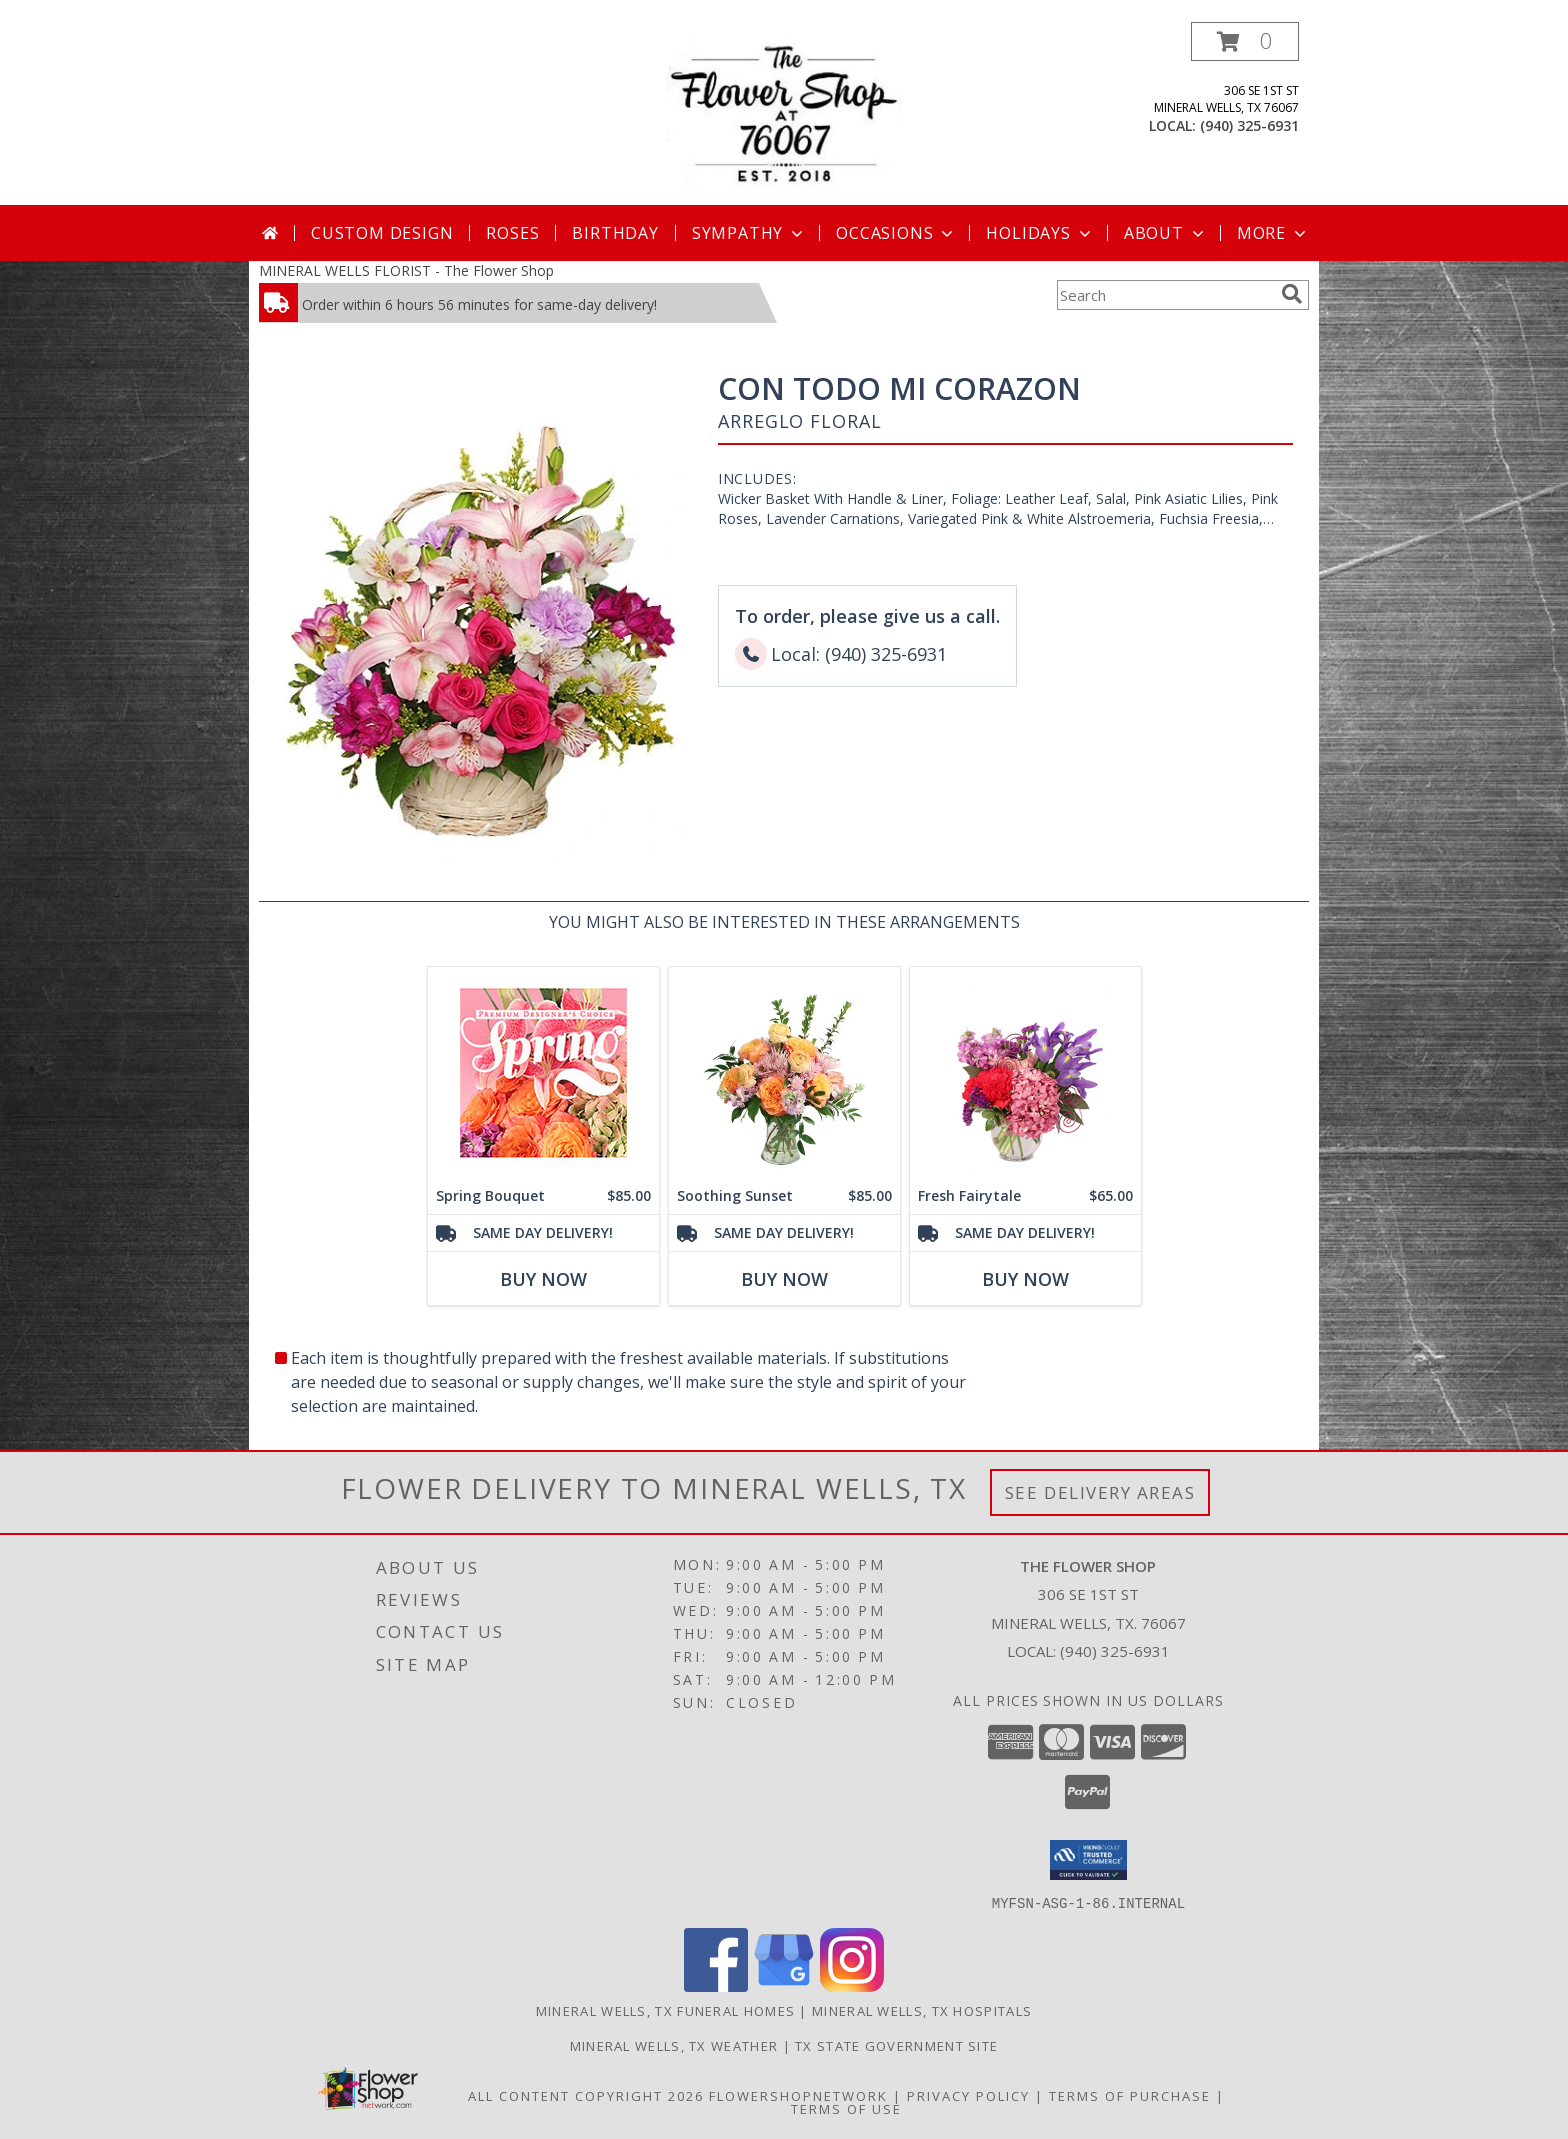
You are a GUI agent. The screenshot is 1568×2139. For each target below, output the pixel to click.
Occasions (896, 233)
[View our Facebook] (716, 1985)
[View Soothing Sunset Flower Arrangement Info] (784, 1072)
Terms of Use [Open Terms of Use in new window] (846, 2108)
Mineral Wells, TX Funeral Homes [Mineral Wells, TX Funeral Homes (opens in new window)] (665, 2010)
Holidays (1040, 233)
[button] (1245, 41)
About (1166, 233)
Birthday (615, 233)
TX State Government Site (896, 2045)
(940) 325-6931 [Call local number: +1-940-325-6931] (1249, 125)
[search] (1292, 294)
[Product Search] (1165, 295)
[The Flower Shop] (784, 113)
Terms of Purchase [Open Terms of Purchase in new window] (1130, 2095)
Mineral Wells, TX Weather (674, 2045)
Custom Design (382, 233)
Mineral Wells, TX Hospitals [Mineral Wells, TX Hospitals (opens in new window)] (922, 2010)
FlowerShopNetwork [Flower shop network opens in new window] (798, 2095)
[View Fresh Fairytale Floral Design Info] (1025, 1072)
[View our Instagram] (852, 1985)
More (1273, 233)
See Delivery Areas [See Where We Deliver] (1100, 1492)
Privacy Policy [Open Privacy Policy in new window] (968, 2095)
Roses (512, 233)
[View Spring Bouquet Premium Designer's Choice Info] (543, 1072)
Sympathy (749, 233)
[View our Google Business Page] (784, 1985)
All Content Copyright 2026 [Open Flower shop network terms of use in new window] (586, 2095)
